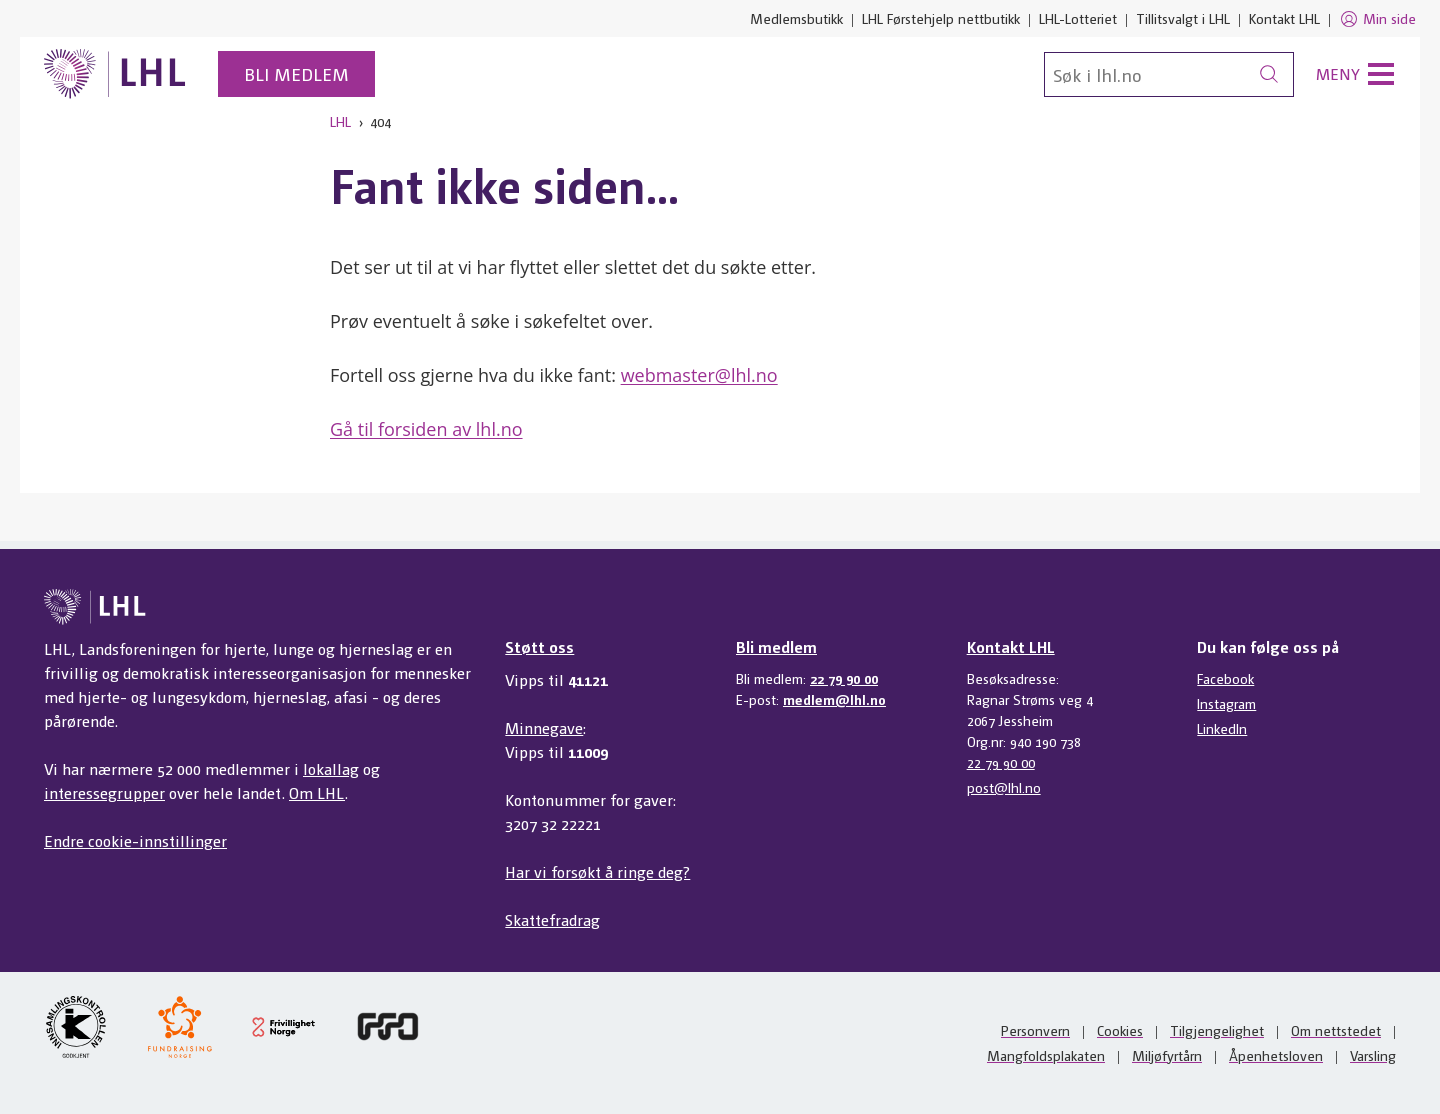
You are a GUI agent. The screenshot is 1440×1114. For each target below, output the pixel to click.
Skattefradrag (552, 919)
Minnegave (544, 727)
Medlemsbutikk (796, 18)
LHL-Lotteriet (1078, 18)
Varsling (1373, 1055)
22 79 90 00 (844, 678)
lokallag (331, 768)
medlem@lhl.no (834, 699)
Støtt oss (539, 646)
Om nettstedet (1336, 1030)
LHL (340, 121)
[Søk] (1169, 74)
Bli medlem (296, 73)
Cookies (1120, 1030)
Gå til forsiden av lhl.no (426, 429)
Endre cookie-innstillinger (135, 840)
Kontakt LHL (1284, 18)
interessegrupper (104, 792)
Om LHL (317, 792)
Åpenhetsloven (1276, 1055)
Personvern (1035, 1030)
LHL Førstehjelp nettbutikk (941, 18)
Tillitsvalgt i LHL (1183, 18)
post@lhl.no (1004, 787)
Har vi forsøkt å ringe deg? (597, 871)
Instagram (1226, 703)
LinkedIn (1222, 728)
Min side (1377, 19)
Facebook (1225, 678)
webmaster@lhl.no (699, 375)
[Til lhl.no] (115, 74)
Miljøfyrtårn (1167, 1055)
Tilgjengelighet (1217, 1030)
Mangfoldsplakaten (1046, 1055)
